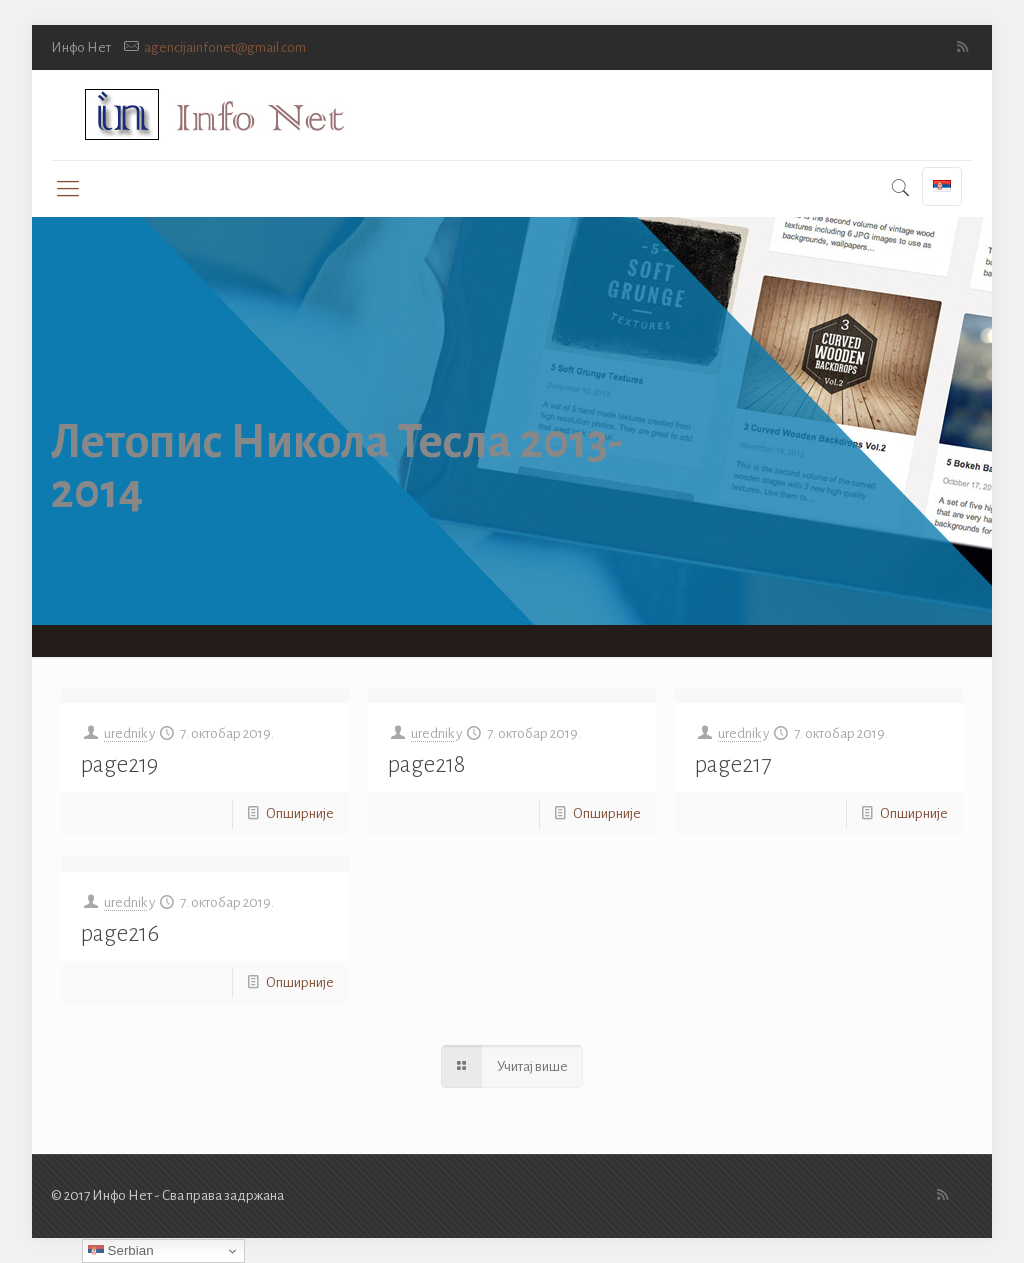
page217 (733, 764)
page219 (119, 764)
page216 (120, 933)
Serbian (121, 1251)
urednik (125, 733)
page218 (426, 764)
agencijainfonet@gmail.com (225, 47)
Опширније (300, 813)
